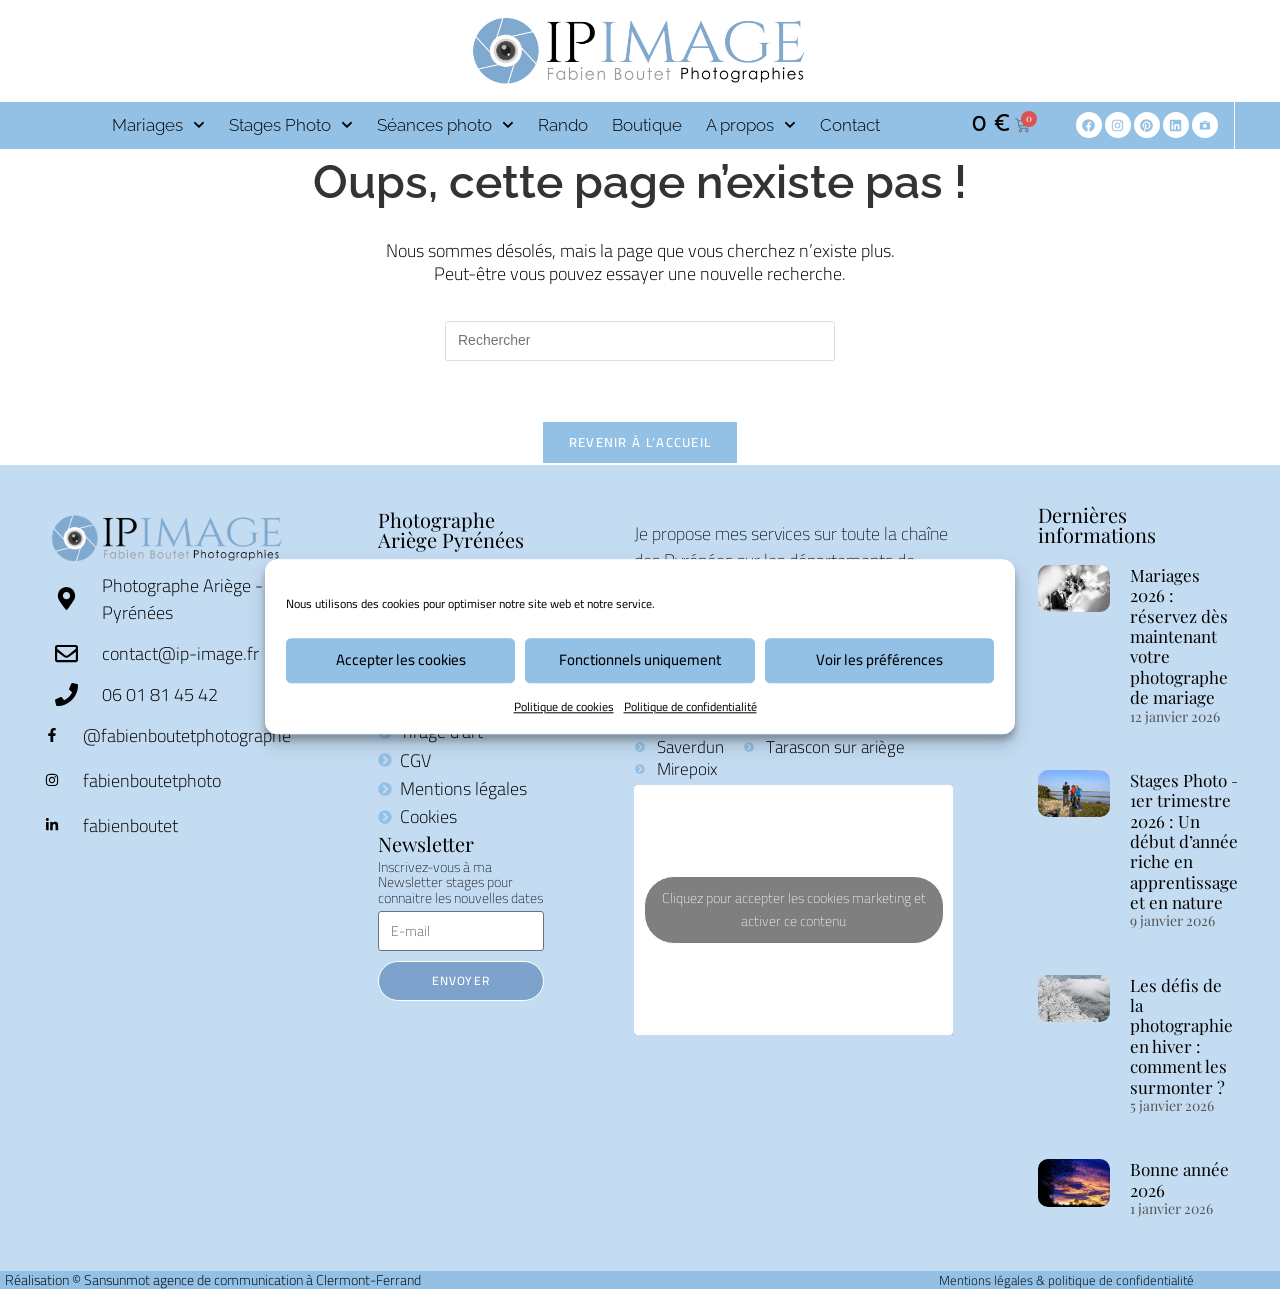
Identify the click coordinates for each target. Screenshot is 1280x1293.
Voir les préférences (879, 659)
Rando (563, 125)
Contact (850, 125)
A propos (751, 125)
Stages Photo (291, 125)
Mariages (158, 125)
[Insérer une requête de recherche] (640, 341)
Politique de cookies (564, 706)
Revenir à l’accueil (640, 442)
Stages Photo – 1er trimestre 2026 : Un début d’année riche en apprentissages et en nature (1188, 841)
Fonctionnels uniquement (640, 659)
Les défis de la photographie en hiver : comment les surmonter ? (1181, 1036)
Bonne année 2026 (1179, 1179)
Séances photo (445, 125)
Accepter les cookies (401, 659)
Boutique (647, 125)
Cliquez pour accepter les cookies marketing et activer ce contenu (794, 909)
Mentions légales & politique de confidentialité (1066, 1280)
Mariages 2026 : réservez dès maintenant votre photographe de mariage (1179, 636)
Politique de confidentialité (690, 706)
